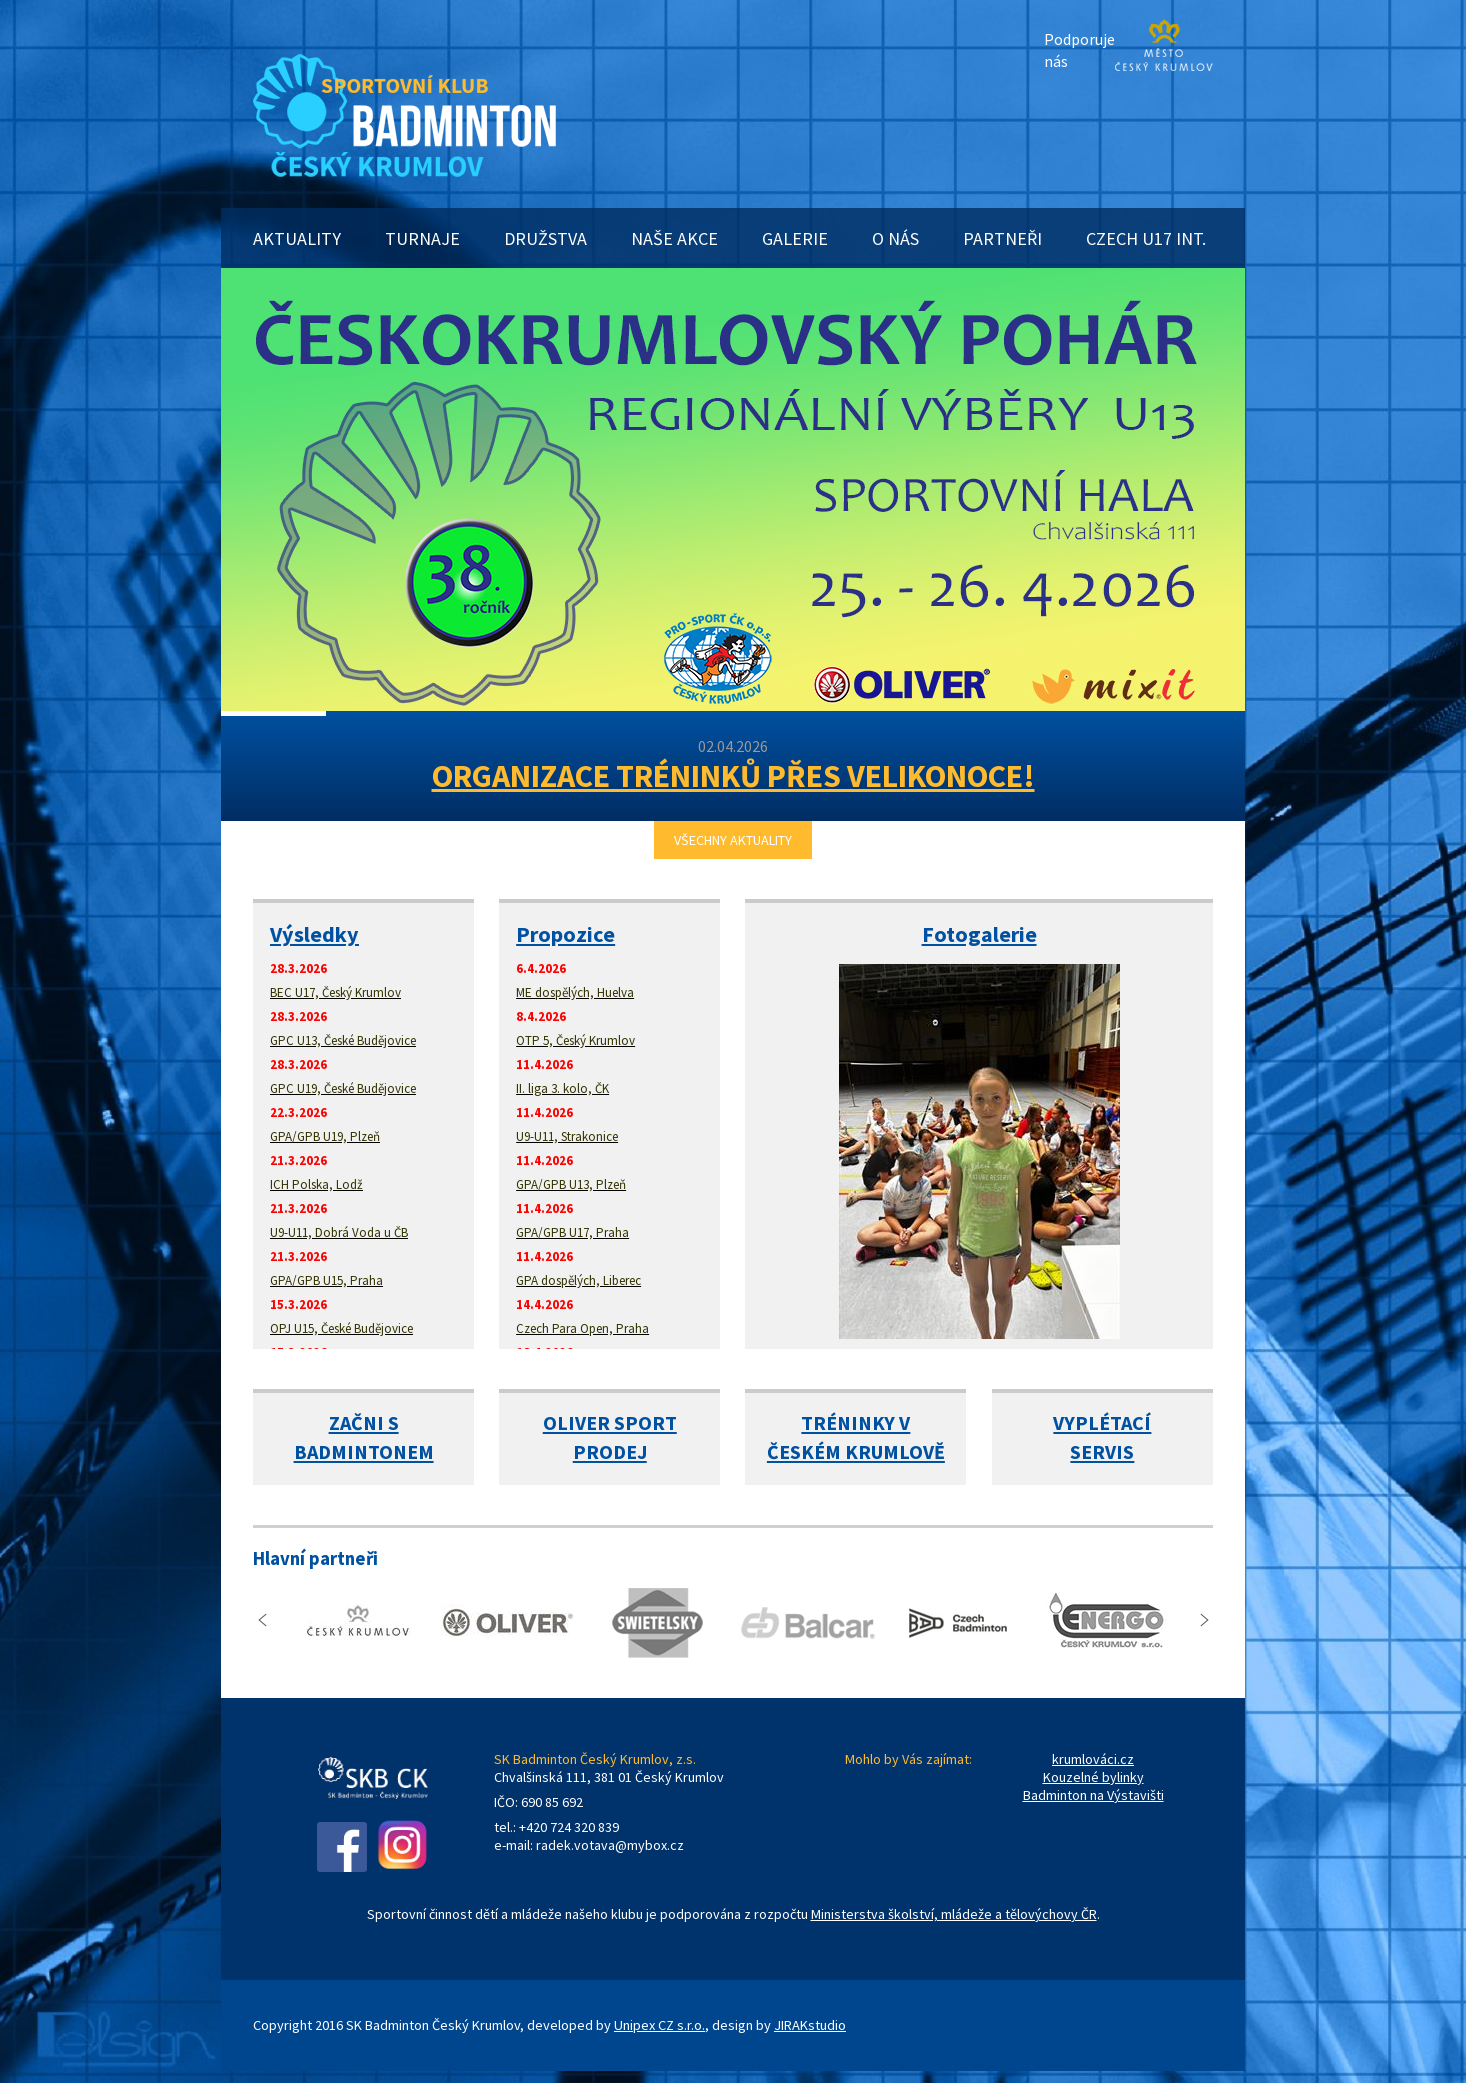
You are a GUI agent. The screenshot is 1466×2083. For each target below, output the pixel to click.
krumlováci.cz (1093, 1759)
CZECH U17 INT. (1146, 238)
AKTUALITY (297, 238)
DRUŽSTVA (545, 238)
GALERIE (795, 238)
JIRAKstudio (810, 2025)
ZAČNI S (364, 1422)
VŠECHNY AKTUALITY (733, 840)
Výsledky (314, 934)
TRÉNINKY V (855, 1422)
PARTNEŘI (1002, 238)
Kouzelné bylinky (1093, 1777)
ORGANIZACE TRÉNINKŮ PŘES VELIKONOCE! (733, 776)
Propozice (565, 934)
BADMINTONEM (364, 1451)
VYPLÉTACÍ (1102, 1422)
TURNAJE (422, 238)
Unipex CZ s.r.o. (659, 2025)
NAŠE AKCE (674, 238)
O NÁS (895, 238)
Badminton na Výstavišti (1093, 1795)
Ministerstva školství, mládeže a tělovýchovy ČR (954, 1914)
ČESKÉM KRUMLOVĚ (856, 1451)
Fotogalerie (979, 934)
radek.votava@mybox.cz (610, 1845)
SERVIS (1102, 1451)
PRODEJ (610, 1451)
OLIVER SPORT (610, 1422)
